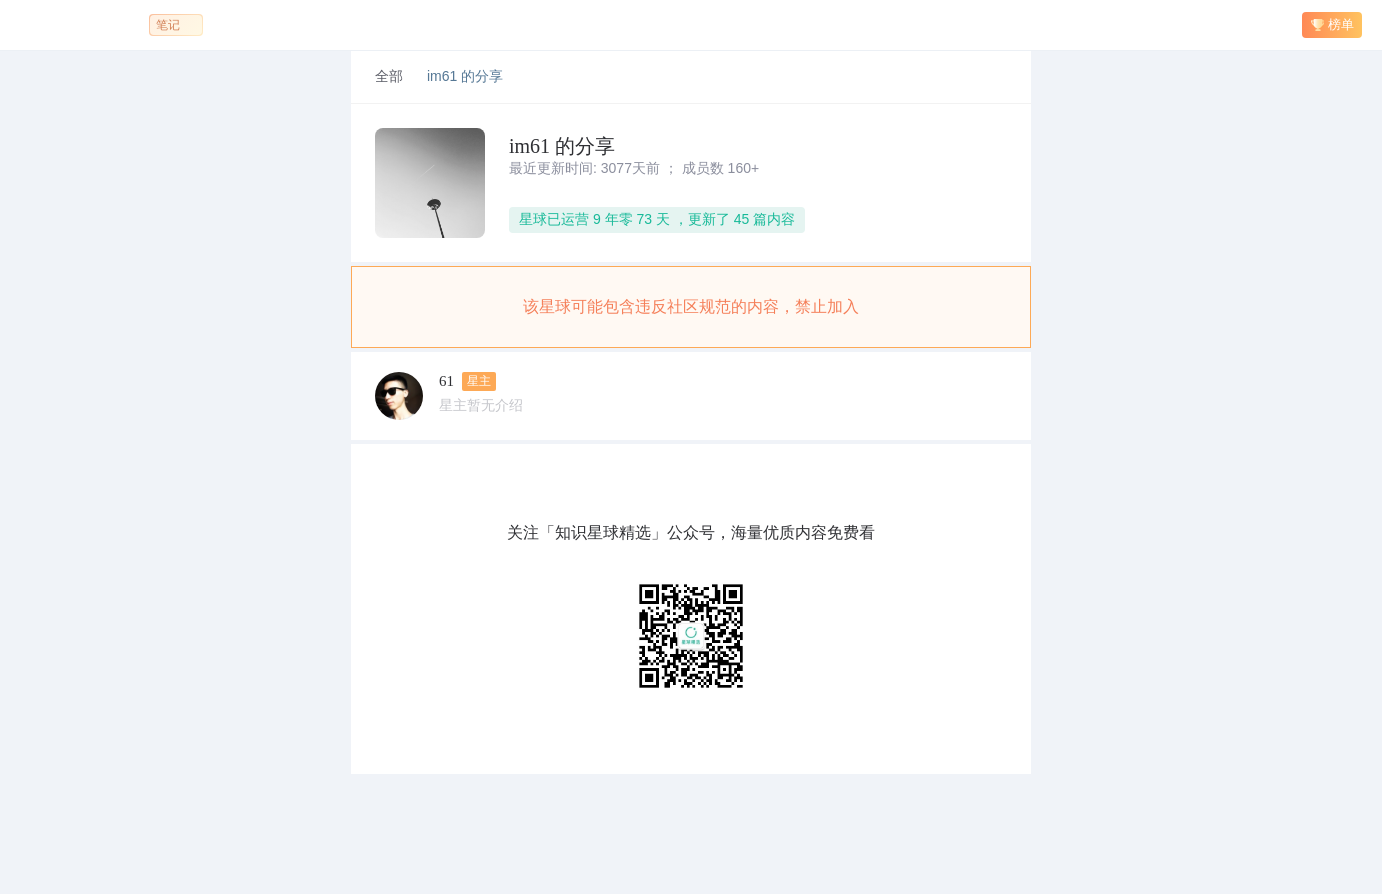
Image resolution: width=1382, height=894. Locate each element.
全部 (389, 76)
